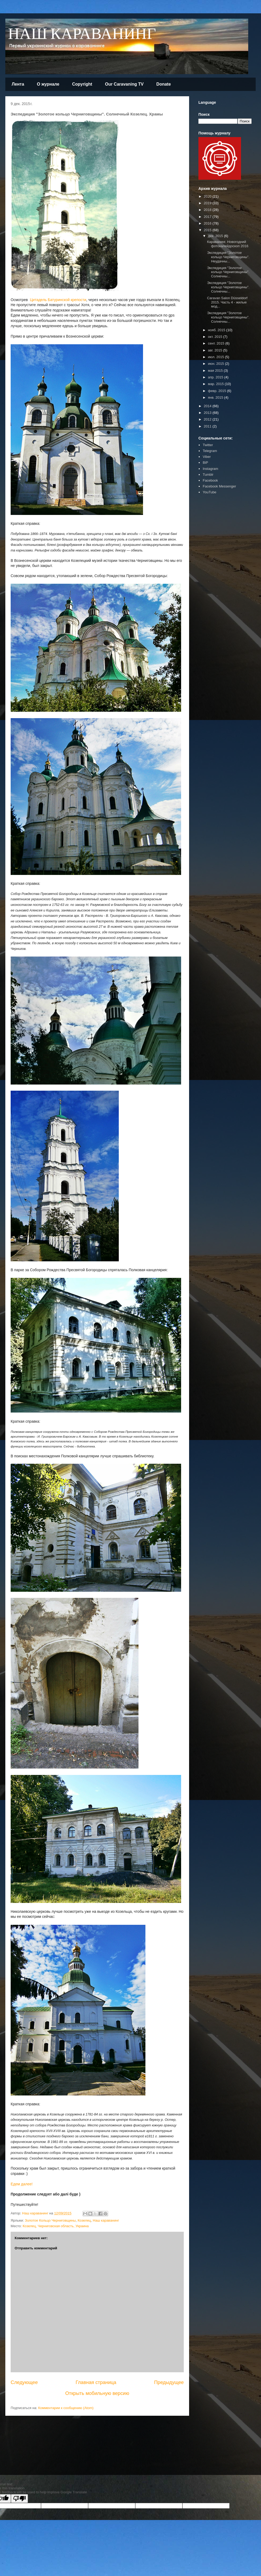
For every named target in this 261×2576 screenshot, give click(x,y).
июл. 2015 (216, 357)
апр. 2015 (216, 377)
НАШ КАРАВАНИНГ (82, 34)
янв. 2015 (216, 397)
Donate (163, 84)
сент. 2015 (216, 343)
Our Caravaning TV (124, 84)
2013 (208, 413)
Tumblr (208, 475)
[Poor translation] (19, 2498)
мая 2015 (216, 371)
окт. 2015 (215, 337)
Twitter (208, 445)
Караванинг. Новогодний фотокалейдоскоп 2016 (227, 244)
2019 (208, 203)
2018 (208, 210)
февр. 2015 (217, 391)
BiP (205, 463)
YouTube (209, 492)
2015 (208, 230)
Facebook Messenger (219, 486)
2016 (208, 223)
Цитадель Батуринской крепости (58, 300)
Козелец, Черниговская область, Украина (56, 2226)
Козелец (84, 2220)
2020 (208, 196)
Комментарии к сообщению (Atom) (65, 2408)
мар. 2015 (216, 384)
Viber (207, 457)
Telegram (210, 451)
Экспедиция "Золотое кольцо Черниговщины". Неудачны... (228, 257)
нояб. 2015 (217, 330)
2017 (208, 217)
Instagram (210, 469)
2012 (208, 419)
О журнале (48, 84)
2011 (208, 426)
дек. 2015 (216, 236)
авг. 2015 (215, 350)
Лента (18, 84)
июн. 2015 (216, 364)
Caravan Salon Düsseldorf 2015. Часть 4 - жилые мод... (227, 302)
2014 (208, 406)
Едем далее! (21, 2184)
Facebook (210, 480)
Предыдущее (169, 2382)
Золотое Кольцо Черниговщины (50, 2220)
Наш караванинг (106, 2220)
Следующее (24, 2382)
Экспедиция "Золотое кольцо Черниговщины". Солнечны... (228, 272)
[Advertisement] (214, 581)
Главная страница (96, 2382)
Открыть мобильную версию (97, 2393)
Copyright (82, 84)
